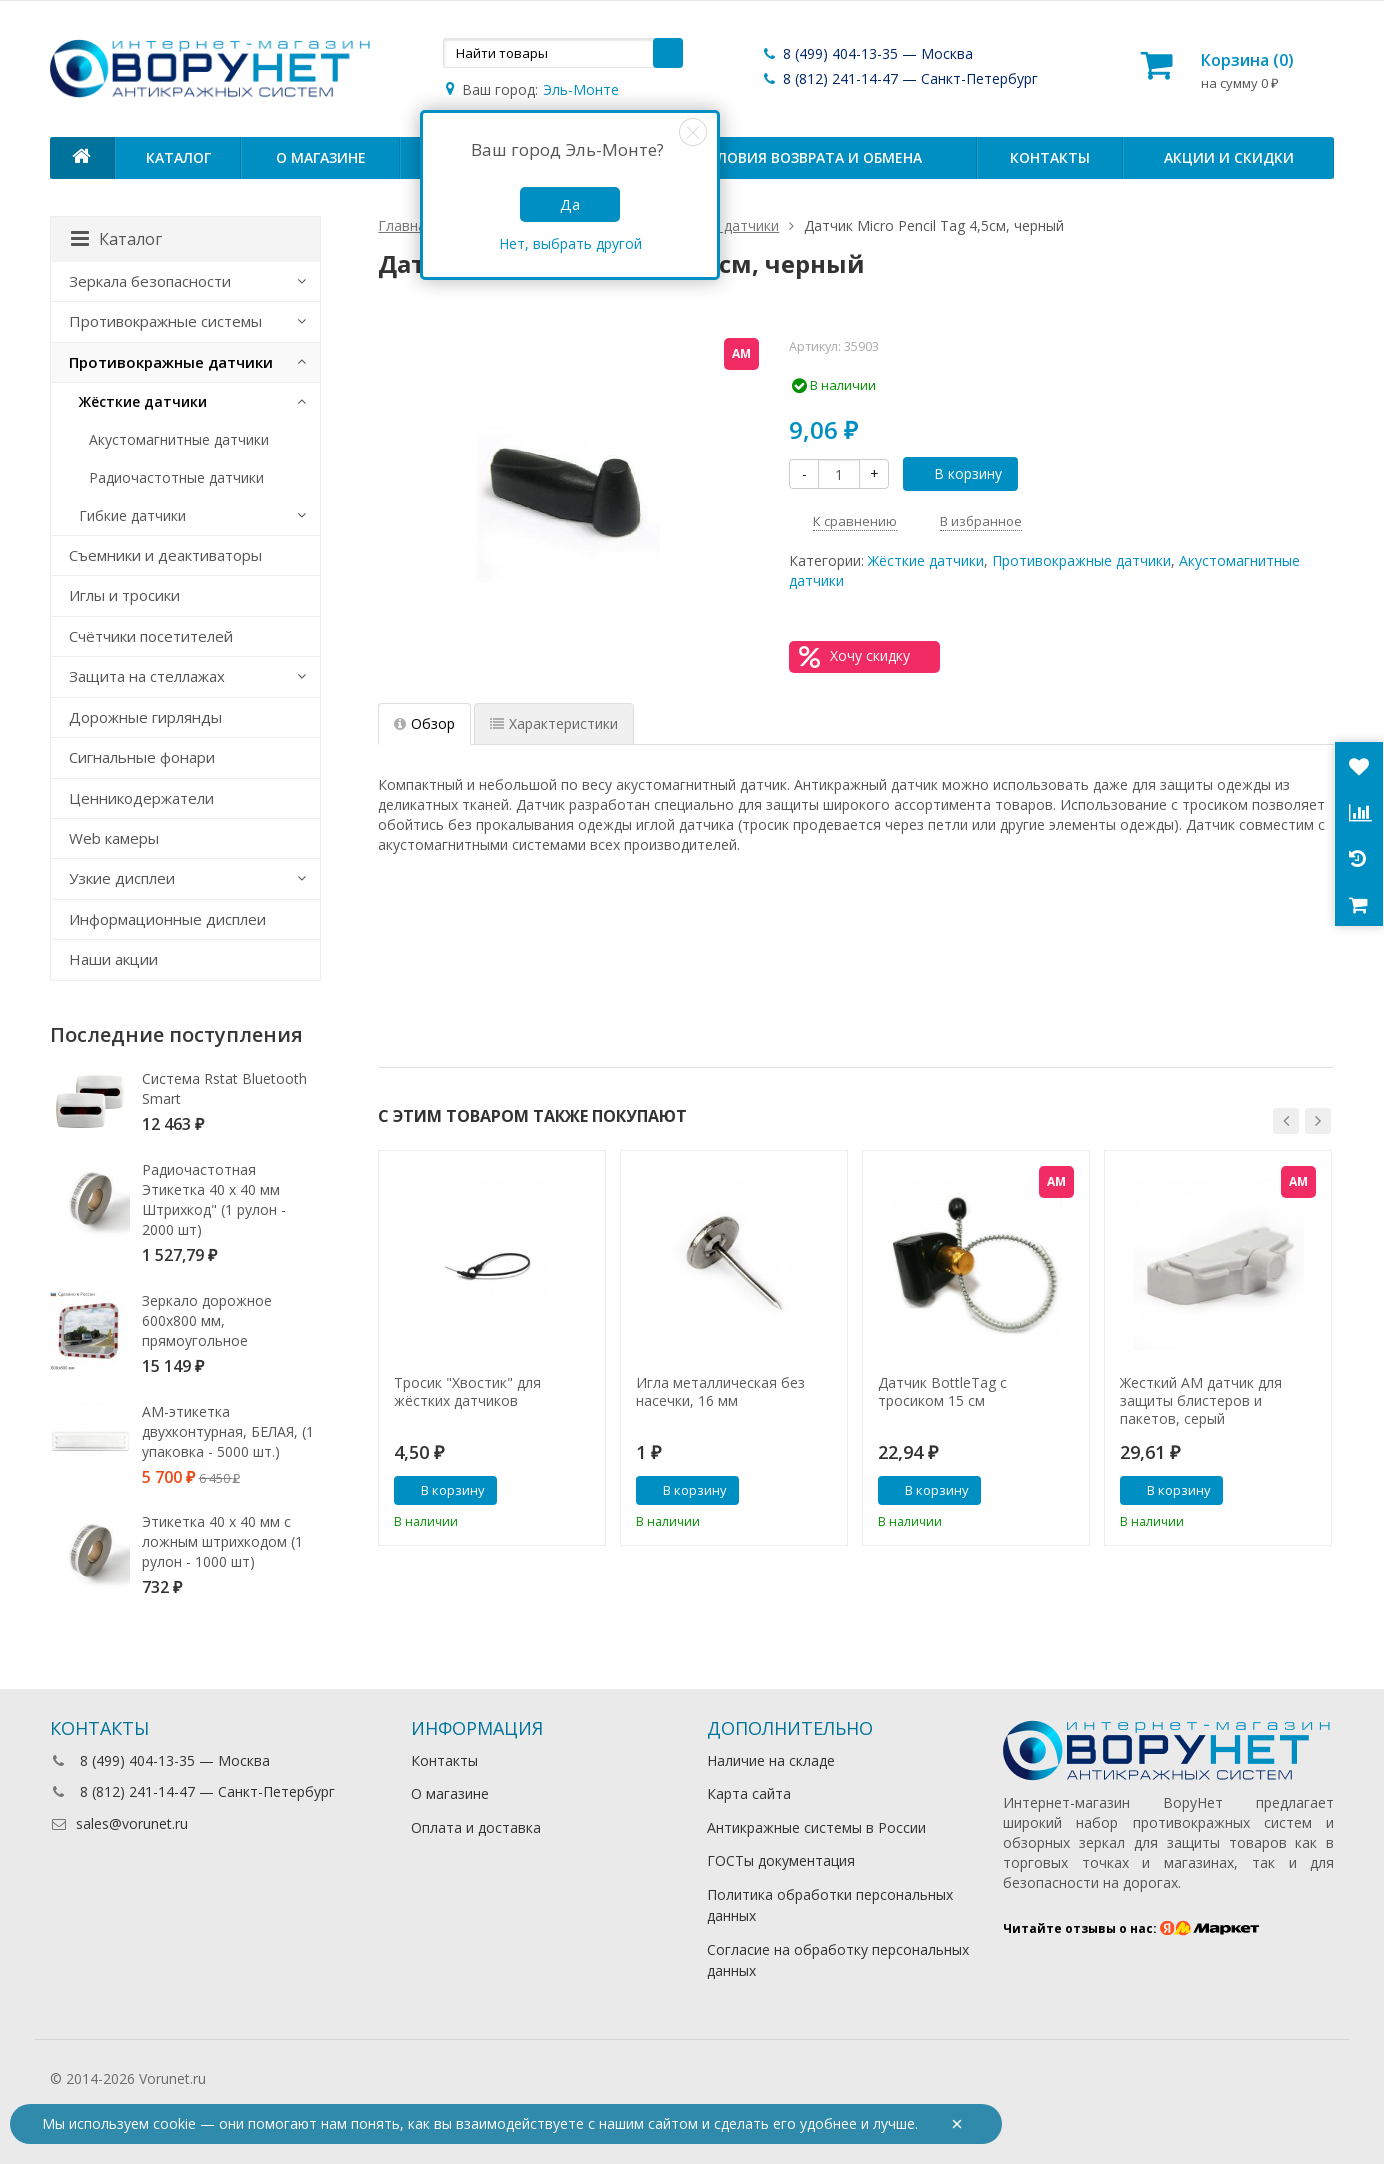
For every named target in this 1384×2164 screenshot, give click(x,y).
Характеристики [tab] (554, 723)
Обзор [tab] (424, 723)
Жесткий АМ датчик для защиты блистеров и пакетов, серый (1201, 1401)
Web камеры (114, 838)
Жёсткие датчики (926, 560)
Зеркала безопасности (150, 281)
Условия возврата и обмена (810, 157)
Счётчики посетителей (151, 636)
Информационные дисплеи (167, 919)
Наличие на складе (771, 1760)
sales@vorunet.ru (119, 1823)
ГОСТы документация (781, 1860)
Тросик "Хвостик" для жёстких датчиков (467, 1392)
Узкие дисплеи (122, 878)
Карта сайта (749, 1793)
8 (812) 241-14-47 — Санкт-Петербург (899, 78)
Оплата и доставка (476, 1827)
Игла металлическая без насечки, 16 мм (720, 1392)
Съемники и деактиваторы (165, 555)
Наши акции (113, 959)
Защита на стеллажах (147, 676)
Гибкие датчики (132, 515)
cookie (174, 2123)
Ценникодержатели (141, 798)
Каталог (178, 157)
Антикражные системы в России (816, 1827)
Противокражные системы (165, 321)
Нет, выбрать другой (570, 243)
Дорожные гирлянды (145, 717)
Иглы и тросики (124, 595)
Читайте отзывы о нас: (1131, 1928)
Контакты (1050, 157)
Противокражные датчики (1081, 560)
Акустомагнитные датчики (179, 439)
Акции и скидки (1229, 157)
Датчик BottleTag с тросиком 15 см (942, 1392)
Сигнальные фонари (142, 757)
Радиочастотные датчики (176, 477)
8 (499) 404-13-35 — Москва (867, 53)
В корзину (957, 473)
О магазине (321, 157)
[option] (492, 1348)
